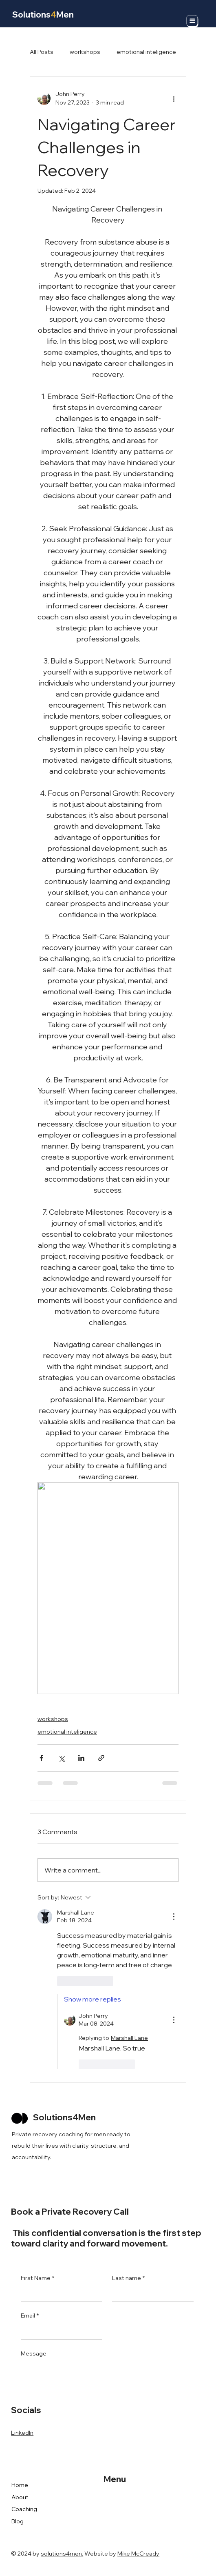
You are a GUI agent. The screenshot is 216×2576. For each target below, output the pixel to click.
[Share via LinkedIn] (81, 1758)
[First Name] (59, 2293)
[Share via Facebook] (41, 1758)
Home (19, 2485)
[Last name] (150, 2293)
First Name (37, 2278)
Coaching (24, 2509)
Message (33, 2353)
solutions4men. (62, 2553)
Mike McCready (138, 2553)
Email (30, 2316)
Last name (128, 2278)
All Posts (41, 52)
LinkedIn (22, 2432)
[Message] (107, 2379)
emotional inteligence (146, 52)
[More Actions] (174, 1916)
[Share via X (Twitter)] (61, 1758)
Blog (17, 2521)
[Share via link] (101, 1758)
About (20, 2497)
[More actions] (174, 98)
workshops (85, 52)
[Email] (59, 2331)
